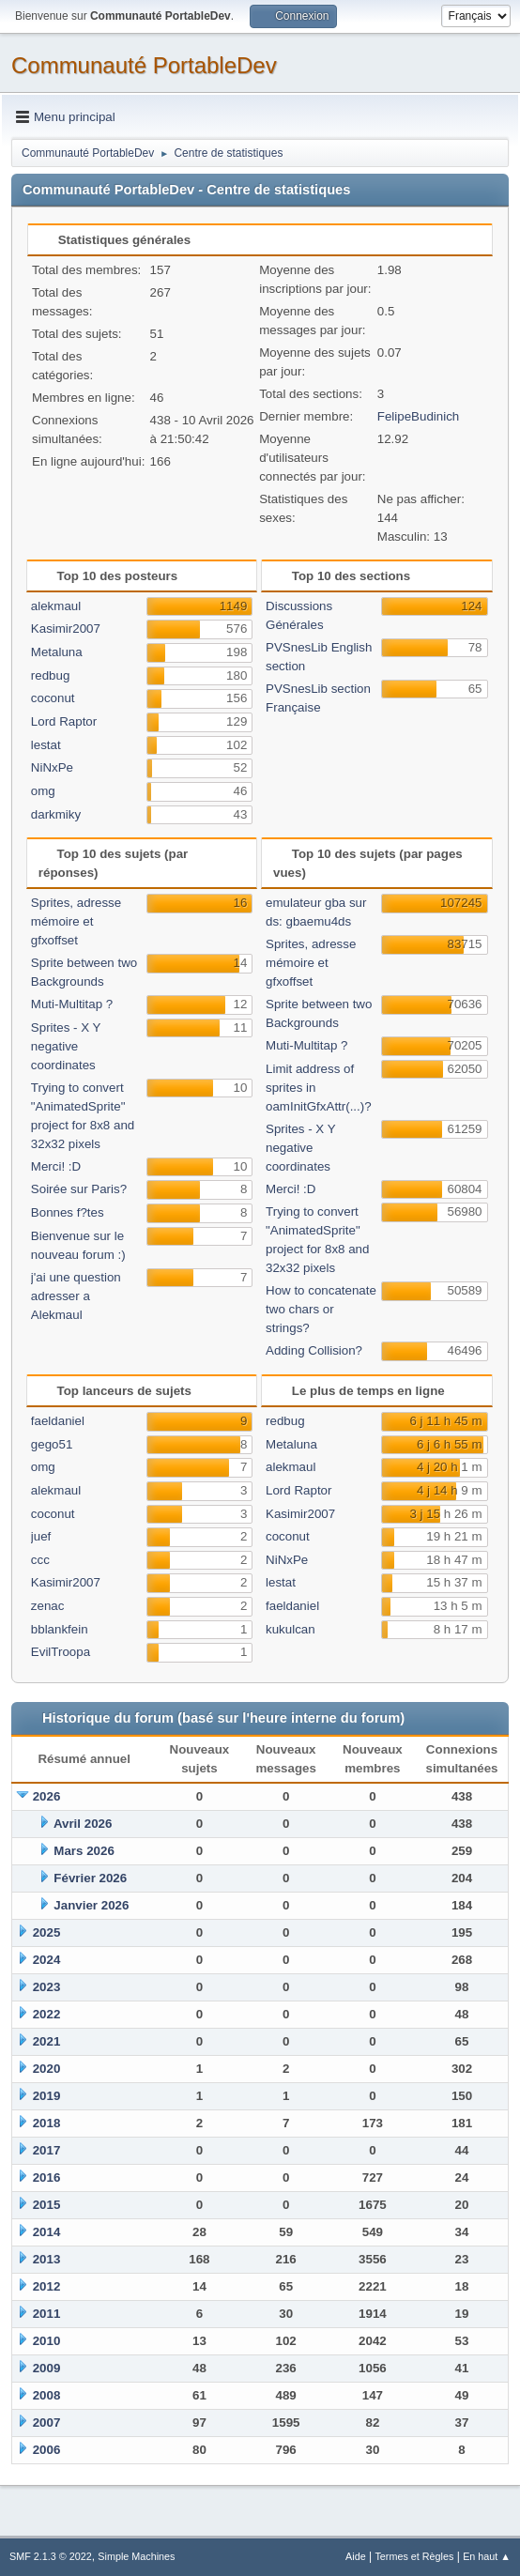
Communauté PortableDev (144, 65)
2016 (47, 2177)
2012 (47, 2286)
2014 (47, 2232)
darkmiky (56, 814)
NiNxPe (52, 767)
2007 (47, 2422)
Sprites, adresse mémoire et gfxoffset (76, 921)
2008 (47, 2395)
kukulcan (290, 1629)
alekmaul (56, 606)
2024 (47, 1960)
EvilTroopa (60, 1652)
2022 (47, 2014)
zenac (48, 1606)
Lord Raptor (64, 721)
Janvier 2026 (91, 1905)
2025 (47, 1932)
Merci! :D (56, 1166)
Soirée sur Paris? (79, 1189)
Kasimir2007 (65, 628)
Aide (355, 2556)
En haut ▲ (487, 2556)
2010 (47, 2341)
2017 (47, 2150)
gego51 (51, 1444)
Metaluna (57, 652)
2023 (47, 1987)
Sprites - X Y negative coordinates (65, 1046)
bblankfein (59, 1629)
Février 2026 (90, 1878)
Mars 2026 (84, 1851)
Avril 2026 (83, 1824)
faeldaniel (57, 1421)
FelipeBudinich (418, 416)
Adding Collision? (314, 1350)
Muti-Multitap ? (72, 1004)
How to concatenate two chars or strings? (321, 1309)
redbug (50, 675)
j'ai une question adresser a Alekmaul (76, 1296)
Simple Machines (136, 2556)
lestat (46, 745)
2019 (47, 2096)
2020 (47, 2069)
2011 (47, 2314)
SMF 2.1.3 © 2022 (50, 2556)
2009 (47, 2368)
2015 (47, 2205)
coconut (53, 698)
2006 (47, 2450)
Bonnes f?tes (67, 1212)
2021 (47, 2041)
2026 (47, 1796)
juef (41, 1536)
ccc (40, 1560)
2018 (47, 2123)
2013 (47, 2259)
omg (43, 791)
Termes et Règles (414, 2556)
